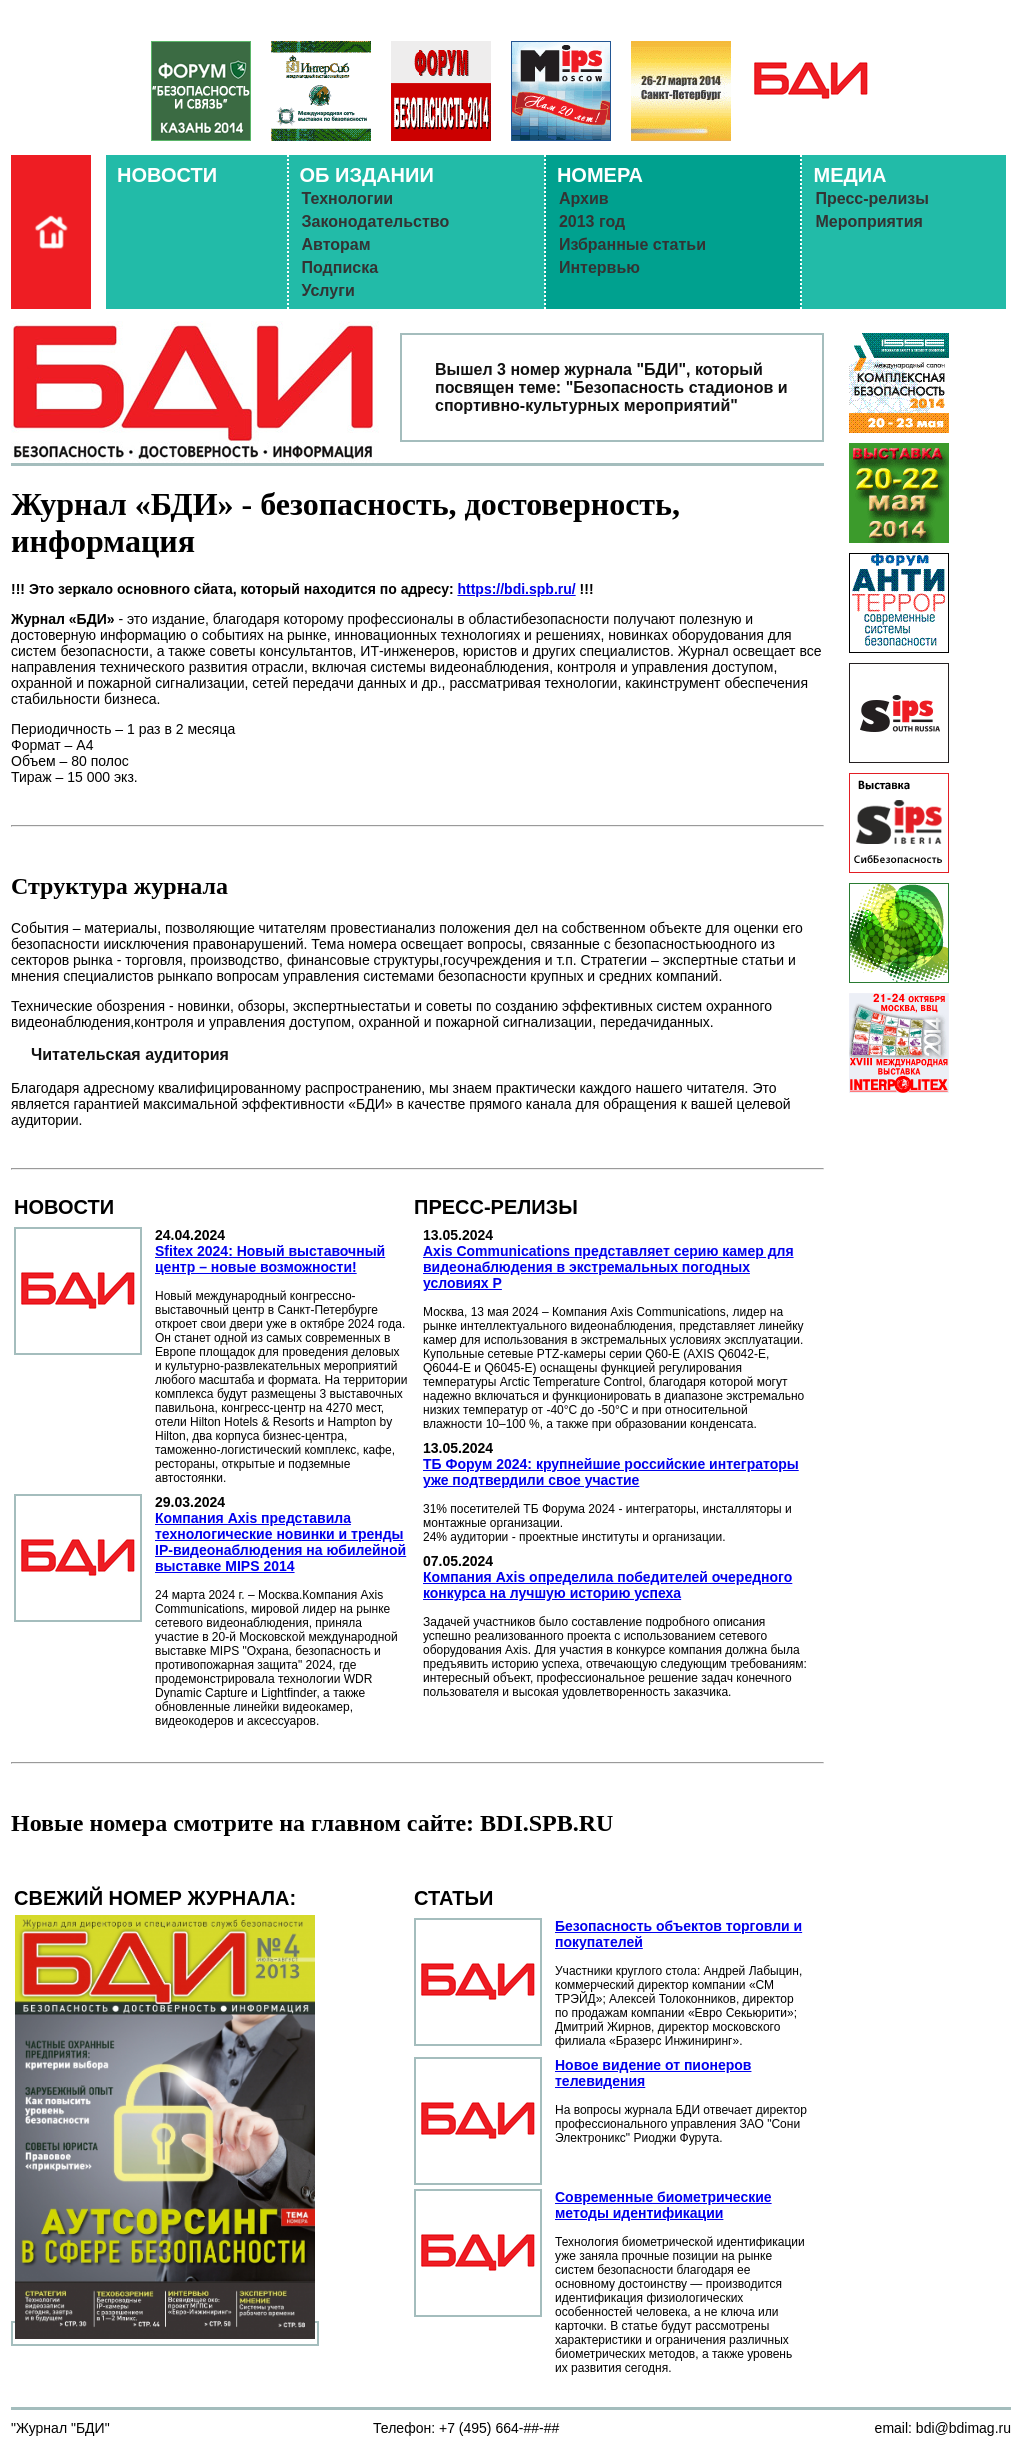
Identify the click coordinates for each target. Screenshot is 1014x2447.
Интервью (599, 267)
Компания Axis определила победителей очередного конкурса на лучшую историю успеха (607, 1585)
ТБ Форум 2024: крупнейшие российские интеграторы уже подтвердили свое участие (611, 1472)
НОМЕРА (600, 175)
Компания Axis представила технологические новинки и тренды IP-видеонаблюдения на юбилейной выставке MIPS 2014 (280, 1542)
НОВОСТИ (167, 175)
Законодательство (376, 221)
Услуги (328, 290)
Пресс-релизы (871, 198)
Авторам (336, 244)
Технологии (348, 198)
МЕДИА (849, 175)
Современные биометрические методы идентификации (663, 2205)
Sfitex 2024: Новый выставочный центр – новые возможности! (270, 1259)
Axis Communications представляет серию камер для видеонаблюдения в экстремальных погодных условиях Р (608, 1267)
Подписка (340, 267)
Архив (584, 198)
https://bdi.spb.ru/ (516, 589)
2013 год (592, 221)
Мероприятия (868, 221)
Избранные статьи (632, 244)
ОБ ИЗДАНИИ (367, 175)
